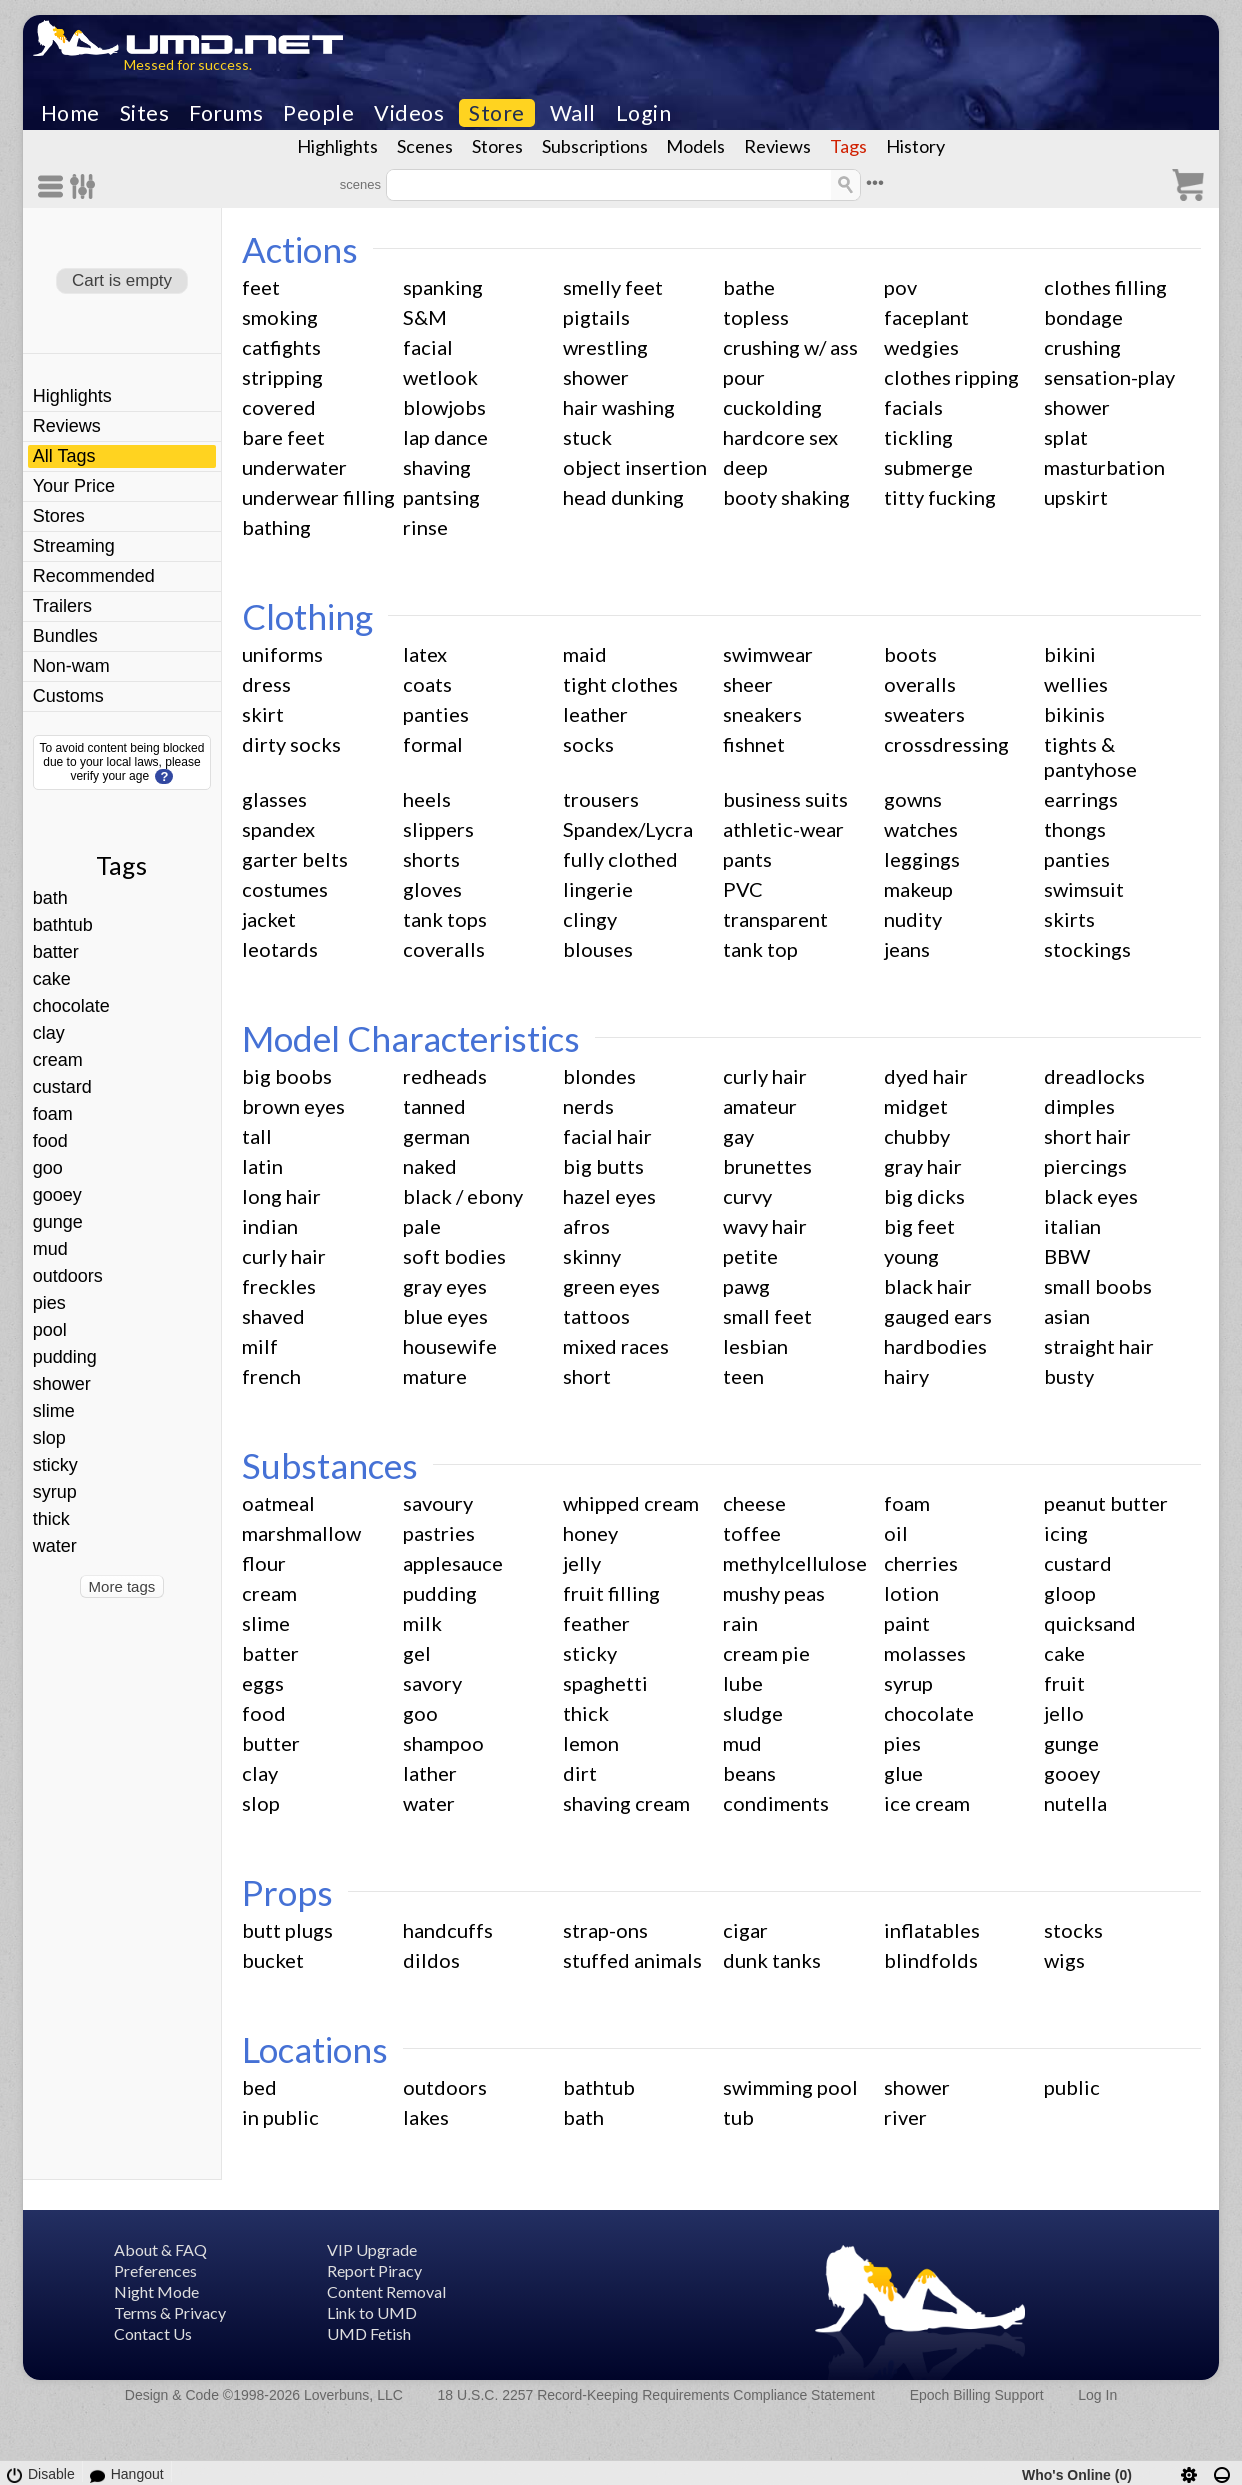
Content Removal (386, 2291)
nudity (913, 919)
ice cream (927, 1803)
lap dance (445, 437)
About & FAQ (160, 2249)
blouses (598, 949)
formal (433, 744)
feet (261, 287)
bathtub (63, 925)
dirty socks (291, 744)
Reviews (777, 146)
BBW (1067, 1256)
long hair (281, 1196)
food (50, 1141)
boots (910, 654)
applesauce (453, 1563)
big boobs (287, 1076)
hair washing (619, 407)
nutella (1075, 1803)
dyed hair (926, 1076)
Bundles (65, 636)
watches (921, 829)
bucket (273, 1960)
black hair (928, 1286)
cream (58, 1060)
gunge (58, 1222)
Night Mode (156, 2291)
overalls (920, 684)
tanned (434, 1106)
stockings (1087, 949)
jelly (582, 1563)
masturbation (1104, 467)
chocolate (71, 1006)
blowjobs (444, 407)
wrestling (605, 347)
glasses (274, 799)
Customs (68, 696)
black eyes (1091, 1196)
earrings (1081, 799)
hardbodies (935, 1346)
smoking (280, 317)
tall (257, 1136)
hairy (906, 1376)
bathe (749, 287)
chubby (917, 1136)
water (55, 1546)
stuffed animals (632, 1960)
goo (48, 1168)
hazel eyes (609, 1196)
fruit (1064, 1683)
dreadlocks (1094, 1076)
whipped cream (631, 1503)
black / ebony (463, 1196)
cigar (745, 1930)
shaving (437, 467)
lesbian (755, 1346)
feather (596, 1623)
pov (900, 287)
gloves (432, 889)
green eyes (611, 1286)
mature (435, 1376)
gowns (913, 799)
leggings (922, 859)
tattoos (596, 1316)
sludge (753, 1713)
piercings (1085, 1166)
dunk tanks (772, 1960)
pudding (65, 1357)
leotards (280, 949)
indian (270, 1226)
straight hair (1099, 1346)
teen (743, 1376)
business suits (785, 799)
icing (1066, 1533)
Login (644, 113)
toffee (752, 1533)
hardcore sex (780, 437)
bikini (1070, 654)
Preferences (155, 2270)
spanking (443, 287)
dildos (431, 1960)
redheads (445, 1076)
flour (264, 1563)
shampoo (443, 1743)
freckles (279, 1286)
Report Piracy (374, 2270)
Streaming (74, 546)
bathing (276, 527)
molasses (925, 1653)
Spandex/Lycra (628, 829)
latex (425, 654)
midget (916, 1106)
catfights (281, 347)
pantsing (441, 497)
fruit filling (611, 1593)
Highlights (337, 146)
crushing (1082, 347)
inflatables (932, 1930)
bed (259, 2087)
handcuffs (448, 1930)
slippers (438, 829)
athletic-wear (783, 829)
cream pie (766, 1653)
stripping (282, 377)
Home (70, 113)
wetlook (440, 377)
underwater (294, 467)
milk (422, 1623)
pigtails (596, 317)
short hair (1087, 1136)
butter (271, 1743)
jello (1064, 1713)
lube (743, 1683)
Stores (497, 146)
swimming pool (790, 2087)
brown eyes (293, 1106)
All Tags (64, 456)
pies (49, 1303)
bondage (1083, 317)
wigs (1064, 1960)
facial (428, 347)
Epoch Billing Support (977, 2395)
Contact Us (153, 2333)
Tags (848, 146)
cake (52, 979)
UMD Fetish (369, 2333)
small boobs (1098, 1286)
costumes (285, 889)
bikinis (1074, 714)
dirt (580, 1773)
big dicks (924, 1196)
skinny (592, 1256)
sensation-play (1109, 377)
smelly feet (613, 287)
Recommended (94, 576)
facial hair (607, 1136)
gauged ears (938, 1316)
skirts (1069, 919)
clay (49, 1033)
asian (1067, 1316)
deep (745, 467)
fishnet (754, 744)
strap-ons (605, 1930)
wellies (1076, 684)
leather (595, 714)
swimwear (768, 654)
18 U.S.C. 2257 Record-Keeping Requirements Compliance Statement (656, 2395)
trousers (601, 799)
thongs (1075, 829)
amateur (760, 1106)
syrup (55, 1492)
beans (749, 1773)
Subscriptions (595, 146)
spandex (278, 829)
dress (266, 684)
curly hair (765, 1076)
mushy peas (774, 1593)
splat (1066, 437)
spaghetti (605, 1683)
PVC (743, 889)
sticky (55, 1465)
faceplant (926, 317)
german (436, 1136)
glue (903, 1773)
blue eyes (445, 1316)
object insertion (635, 467)
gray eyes (445, 1286)
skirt (263, 714)
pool (50, 1330)
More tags (122, 1586)
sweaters (924, 714)
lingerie (598, 889)
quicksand (1090, 1623)
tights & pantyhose (1090, 756)
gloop (1070, 1593)
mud (50, 1249)
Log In (1097, 2395)
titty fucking (940, 497)
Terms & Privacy (170, 2312)
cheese (754, 1503)
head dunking (623, 497)
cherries (921, 1563)
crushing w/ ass (790, 347)
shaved (273, 1316)
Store (497, 113)
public (1072, 2087)
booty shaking (786, 497)
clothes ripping (951, 377)
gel (417, 1653)
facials (913, 407)
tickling (918, 437)
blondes (599, 1076)
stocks (1073, 1930)
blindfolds (931, 1960)
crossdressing (946, 744)
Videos (409, 113)
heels (427, 799)
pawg (746, 1286)
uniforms (282, 654)
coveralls (444, 949)
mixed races (616, 1346)
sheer (748, 684)
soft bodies (454, 1256)
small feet (767, 1316)
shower (62, 1384)
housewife (450, 1346)
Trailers (62, 606)
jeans (907, 949)
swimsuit (1084, 889)
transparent (775, 919)
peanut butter (1106, 1503)
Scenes (425, 146)
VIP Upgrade (372, 2249)
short (587, 1376)
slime (54, 1411)
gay (738, 1136)
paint (907, 1623)
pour (744, 377)
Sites (145, 113)
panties (436, 714)
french (271, 1376)
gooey (57, 1195)
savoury (438, 1503)
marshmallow (301, 1533)
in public (280, 2117)
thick (51, 1519)
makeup (918, 889)
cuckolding (772, 407)
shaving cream (626, 1803)
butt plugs (287, 1930)
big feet (919, 1226)
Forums (226, 113)
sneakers (762, 714)
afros (586, 1226)
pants (747, 859)
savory (432, 1683)
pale (422, 1226)
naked (430, 1166)
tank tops (445, 919)
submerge (928, 467)
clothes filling (1105, 287)
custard (62, 1087)
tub (738, 2117)
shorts (431, 859)
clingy (590, 919)
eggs (263, 1683)
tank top (760, 949)
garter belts (295, 859)
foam (53, 1114)
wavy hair (765, 1226)
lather (430, 1773)
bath (50, 898)
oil (896, 1533)
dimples (1079, 1106)
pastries (439, 1533)
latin (262, 1166)
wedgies (921, 347)
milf (260, 1346)
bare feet (283, 437)
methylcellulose (795, 1563)
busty (1069, 1376)
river (905, 2117)
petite (750, 1256)
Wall (573, 113)
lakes (426, 2117)
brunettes (767, 1166)
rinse (425, 527)
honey (590, 1533)
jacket (269, 919)
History (915, 146)
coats (427, 684)
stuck (587, 437)
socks (588, 744)
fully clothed (620, 859)
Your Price (74, 486)
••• (875, 182)
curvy (747, 1196)
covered (279, 407)
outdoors (68, 1276)
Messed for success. (188, 64)
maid (585, 654)
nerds (588, 1106)
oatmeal (278, 1503)
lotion (911, 1593)
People (318, 113)
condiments (776, 1803)
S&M (425, 317)
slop (49, 1438)
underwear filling (318, 497)
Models (695, 146)
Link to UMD (372, 2312)
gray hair (923, 1166)
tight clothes (620, 684)
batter (56, 952)
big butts (603, 1166)
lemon (591, 1743)
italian (1072, 1226)
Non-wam (71, 666)
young (911, 1256)
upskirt (1076, 497)
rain (740, 1623)
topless (756, 317)
